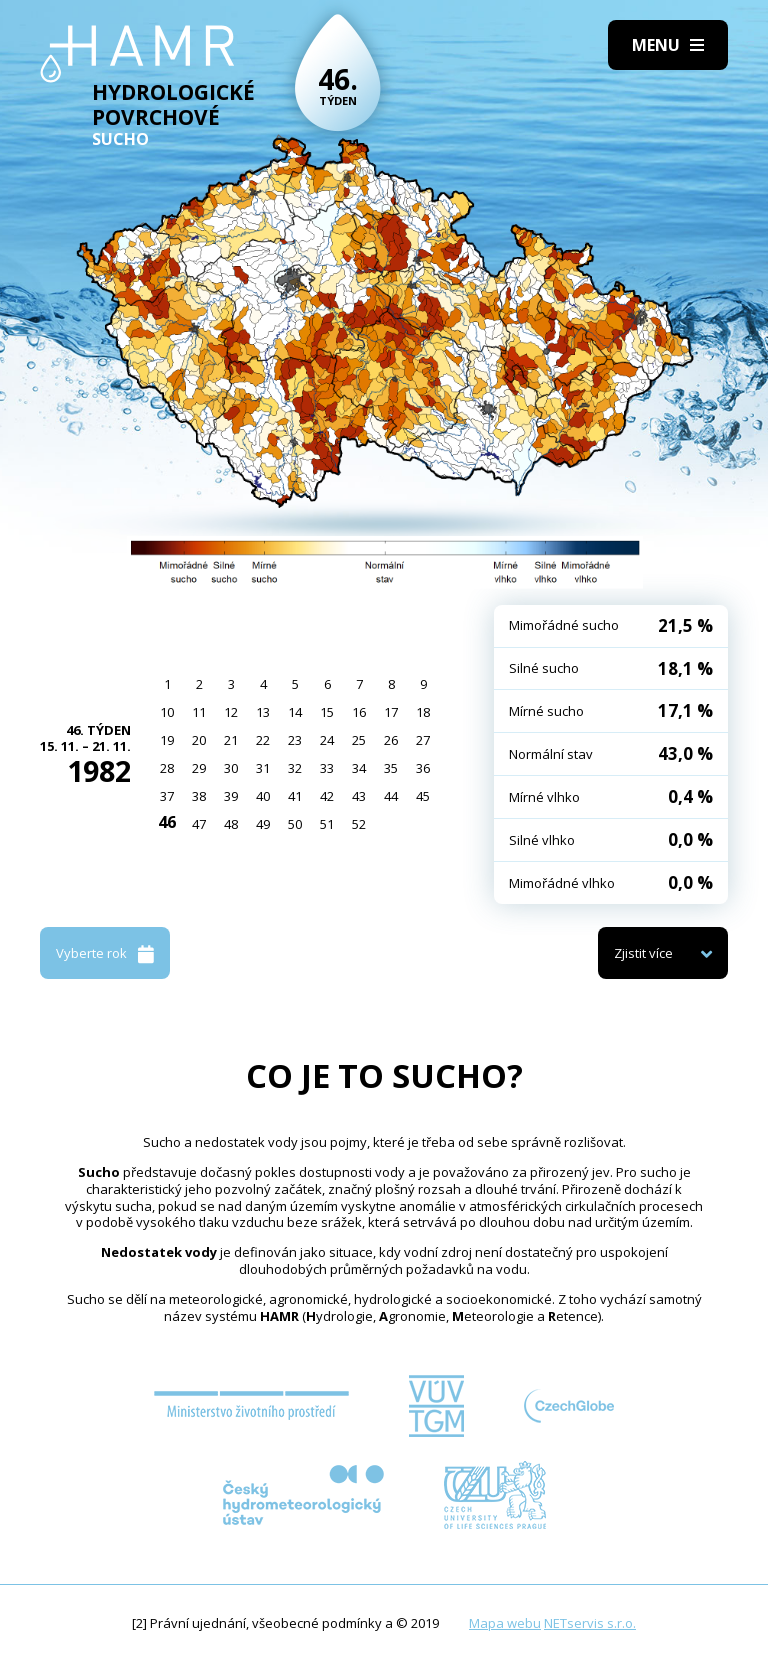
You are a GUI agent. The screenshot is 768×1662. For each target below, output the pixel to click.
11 (199, 712)
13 (263, 712)
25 (359, 740)
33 (327, 768)
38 (199, 796)
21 (231, 740)
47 (199, 824)
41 (295, 796)
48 (231, 824)
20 (199, 740)
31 (263, 768)
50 (295, 824)
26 (391, 740)
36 (423, 768)
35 (391, 768)
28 (167, 768)
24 (327, 740)
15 (327, 712)
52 (359, 824)
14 (295, 712)
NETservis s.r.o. (590, 1623)
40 (263, 796)
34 (359, 768)
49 (263, 824)
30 (231, 768)
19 (167, 740)
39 (231, 796)
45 (423, 796)
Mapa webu (505, 1623)
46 (167, 822)
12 (231, 712)
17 (391, 712)
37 (167, 796)
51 (327, 824)
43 (359, 796)
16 (359, 712)
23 (295, 740)
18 (423, 712)
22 (263, 740)
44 (391, 796)
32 (295, 768)
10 (167, 712)
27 (423, 740)
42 (327, 796)
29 (199, 768)
